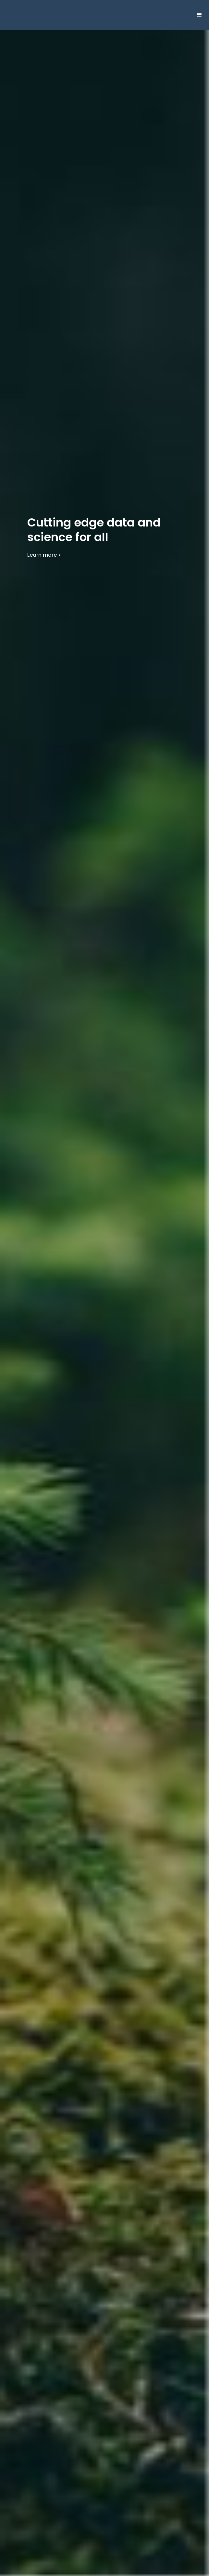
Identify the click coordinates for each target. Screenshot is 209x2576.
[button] (199, 15)
